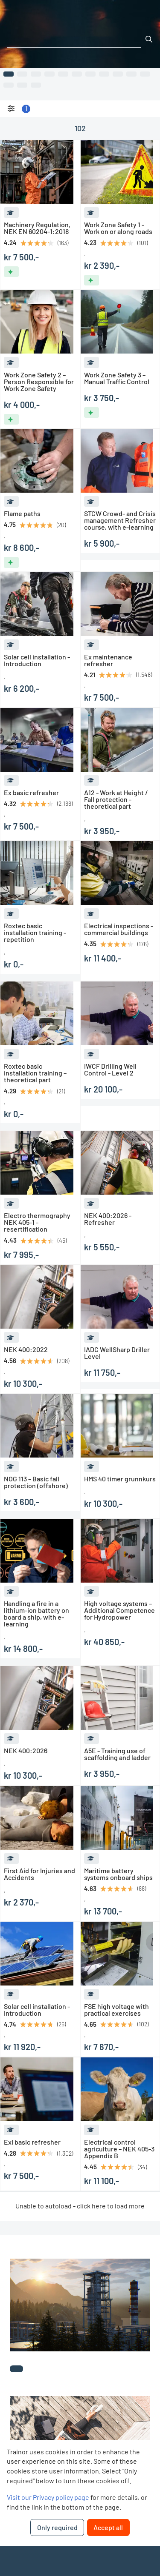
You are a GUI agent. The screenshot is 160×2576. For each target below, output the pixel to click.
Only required (57, 2527)
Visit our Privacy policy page (48, 2497)
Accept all (108, 2527)
